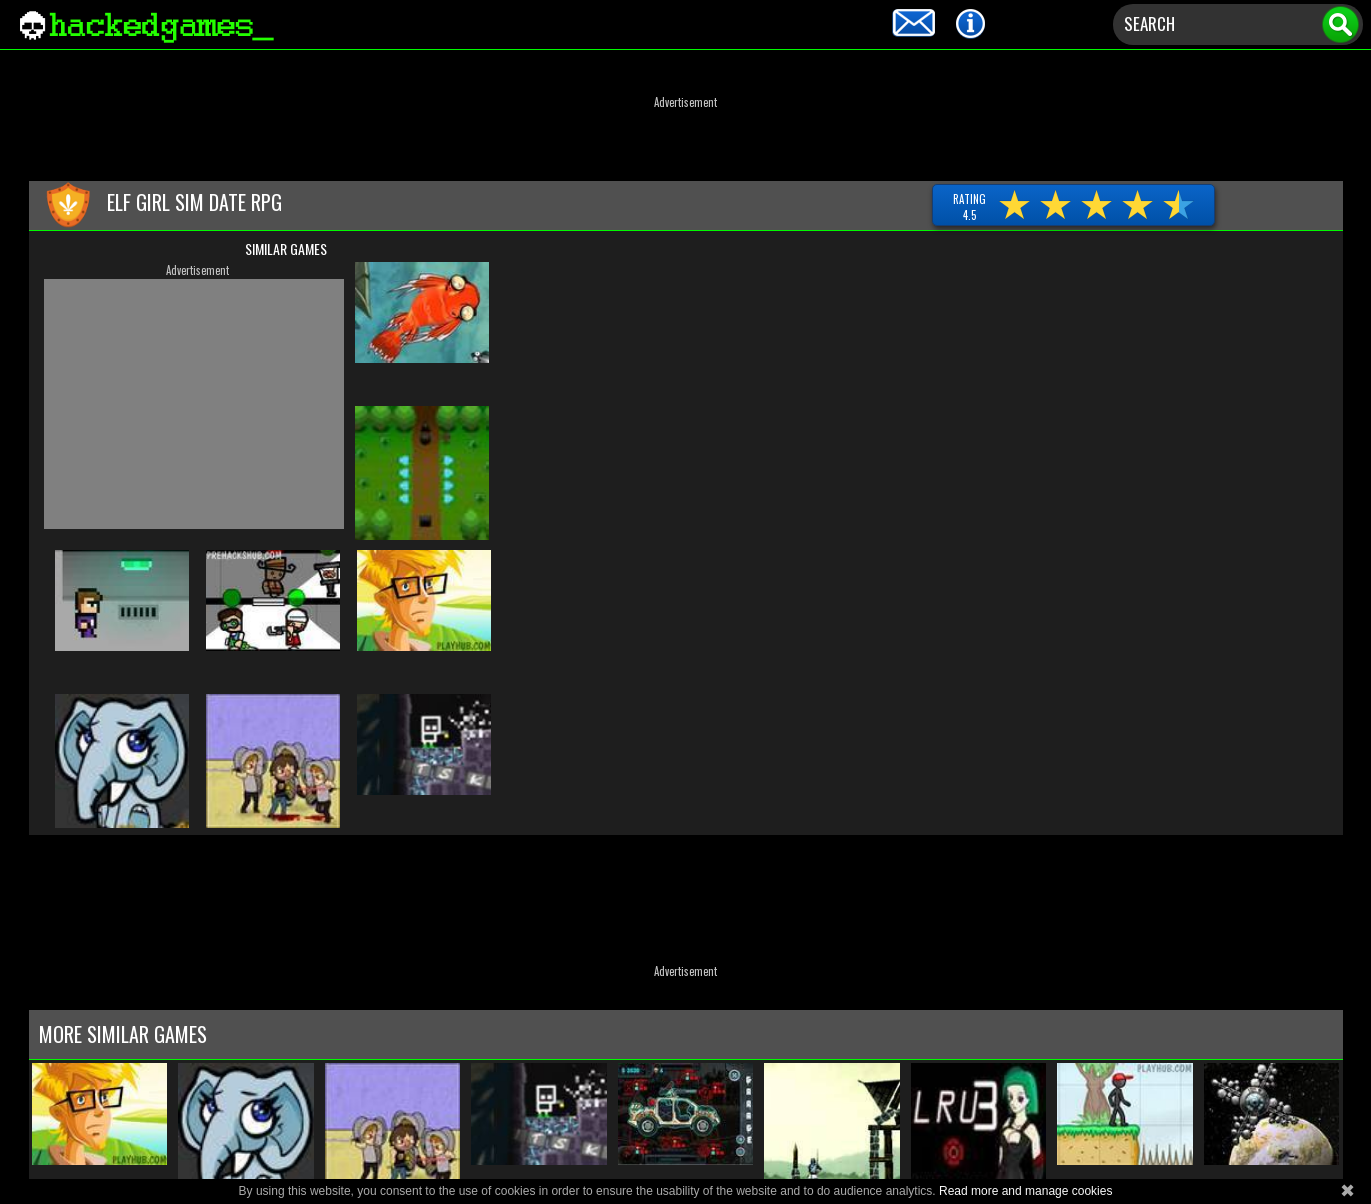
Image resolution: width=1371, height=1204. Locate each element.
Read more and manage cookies (1025, 1191)
